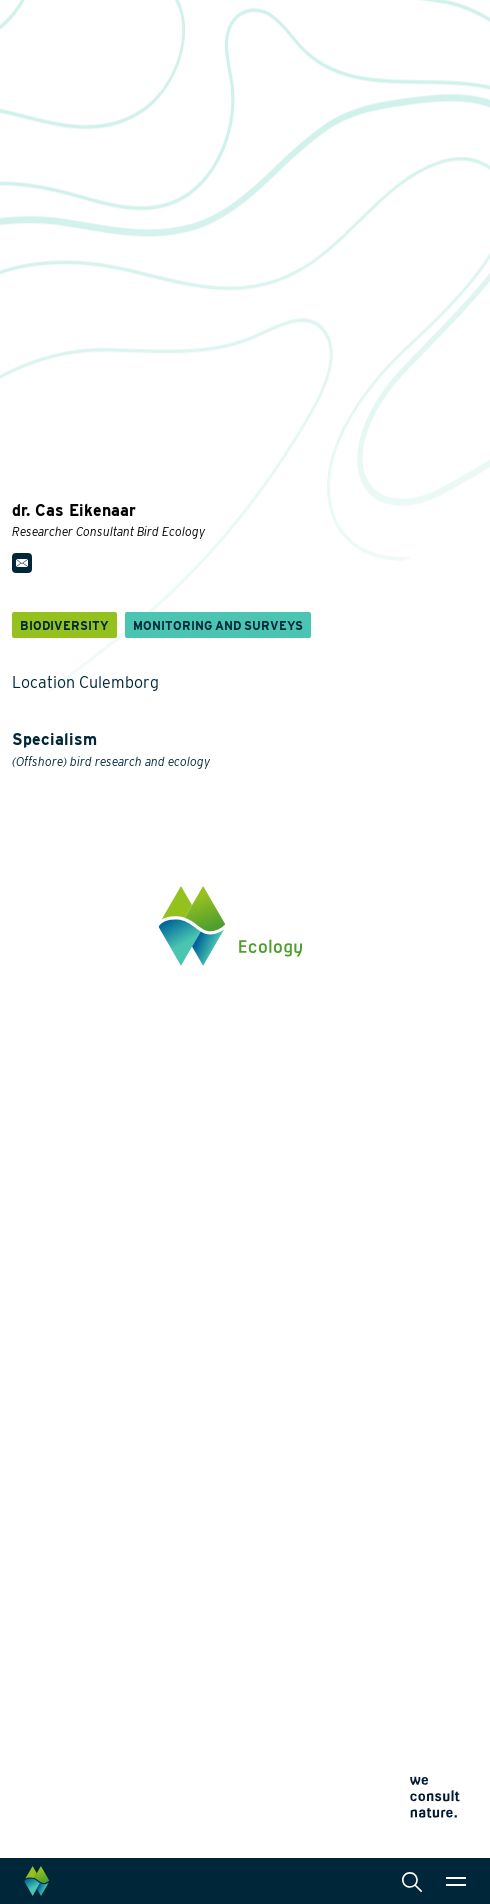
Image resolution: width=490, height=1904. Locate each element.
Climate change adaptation (99, 1437)
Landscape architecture (346, 1405)
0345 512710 (51, 1107)
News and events (69, 1628)
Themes (38, 1309)
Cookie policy (47, 1786)
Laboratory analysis (333, 1373)
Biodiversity (50, 1341)
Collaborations (60, 1594)
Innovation (47, 1493)
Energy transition (68, 1373)
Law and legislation (332, 1501)
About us (42, 1561)
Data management (328, 1469)
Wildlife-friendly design (87, 1405)
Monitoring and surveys (345, 1341)
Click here (44, 1190)
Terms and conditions (69, 1810)
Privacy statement (59, 1762)
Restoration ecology (77, 1469)
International (311, 1437)
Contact (38, 1662)
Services (298, 1309)
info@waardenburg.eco (86, 1127)
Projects (41, 1517)
